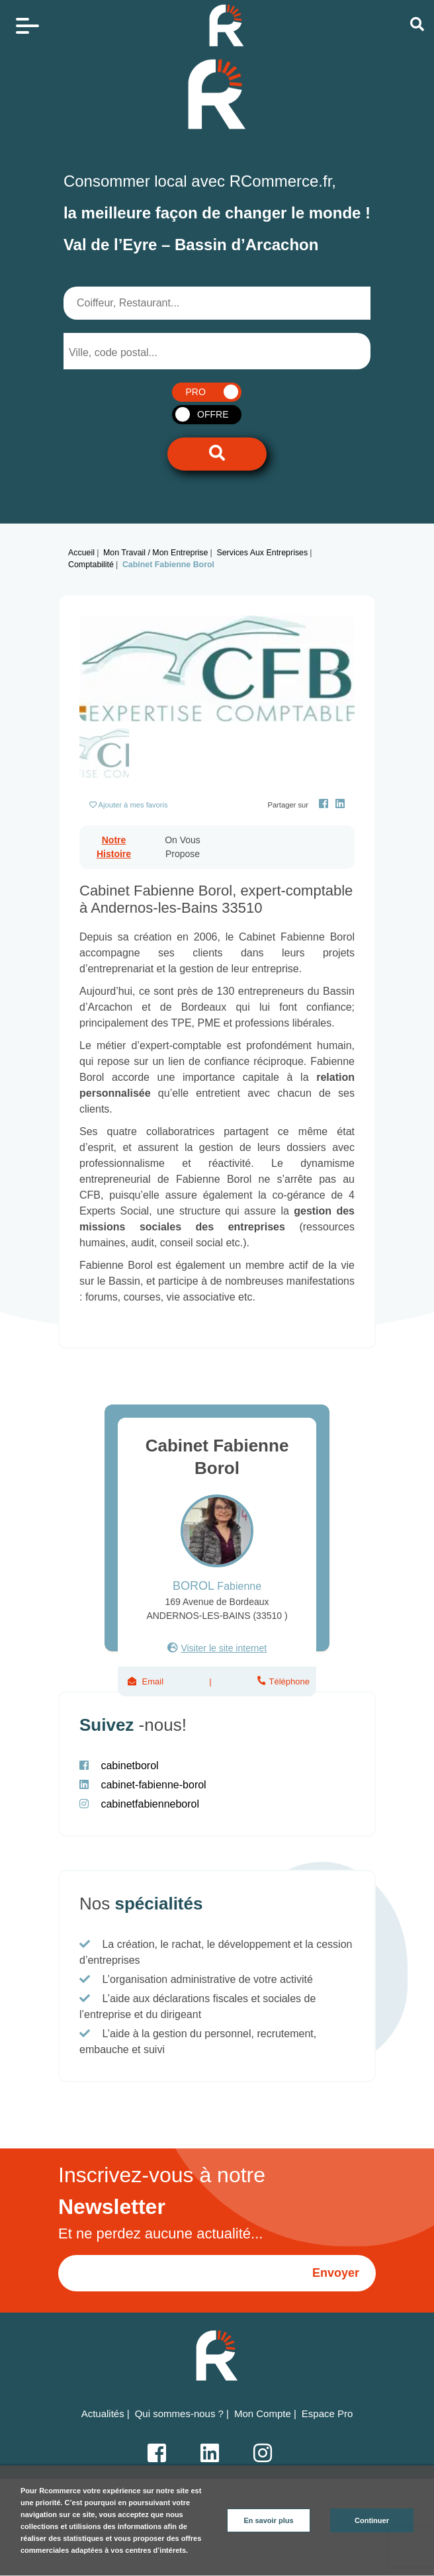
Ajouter (133, 805)
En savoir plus (268, 2520)
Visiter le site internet (224, 1648)
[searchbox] (122, 352)
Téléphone (288, 1681)
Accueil (81, 552)
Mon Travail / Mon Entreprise (155, 552)
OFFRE (212, 414)
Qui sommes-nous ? (179, 2413)
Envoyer (335, 2272)
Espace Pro (327, 2413)
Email (153, 1681)
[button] (99, 668)
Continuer (372, 2520)
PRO (195, 392)
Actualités (102, 2413)
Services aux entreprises (262, 552)
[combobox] (132, 351)
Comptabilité (91, 564)
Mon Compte (262, 2413)
